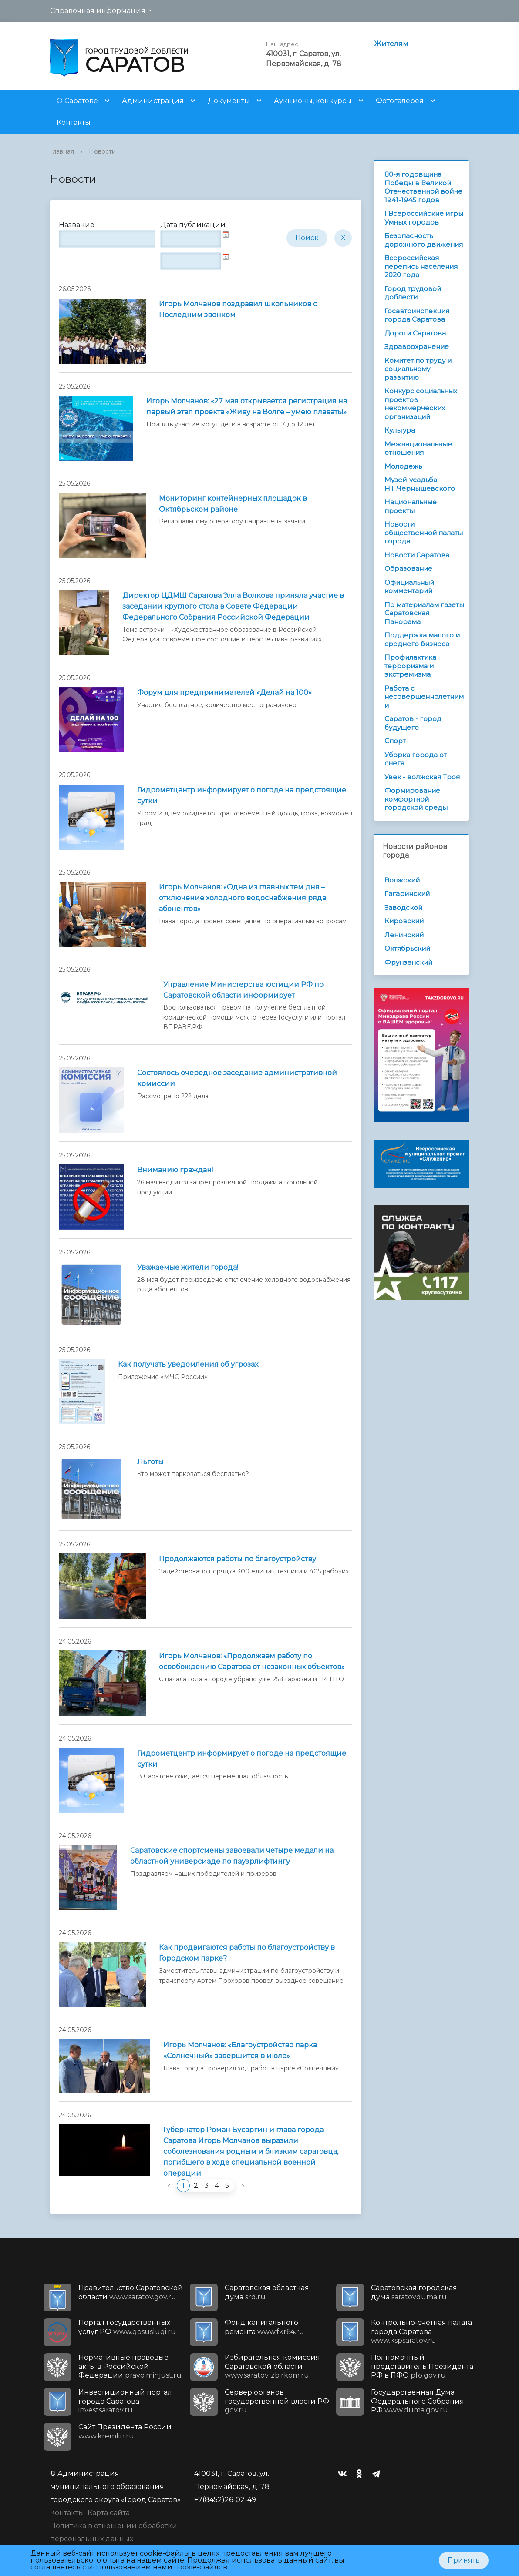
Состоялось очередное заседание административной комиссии (237, 1078)
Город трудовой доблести (412, 293)
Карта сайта (109, 2513)
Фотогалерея (400, 101)
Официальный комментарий (409, 586)
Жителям (391, 44)
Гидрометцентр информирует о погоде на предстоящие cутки (241, 1758)
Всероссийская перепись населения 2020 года (421, 266)
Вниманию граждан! (175, 1170)
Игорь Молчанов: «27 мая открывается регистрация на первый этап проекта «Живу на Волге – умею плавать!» (246, 406)
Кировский (404, 921)
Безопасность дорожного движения (423, 239)
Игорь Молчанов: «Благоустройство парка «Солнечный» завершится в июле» (240, 2050)
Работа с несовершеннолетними (424, 696)
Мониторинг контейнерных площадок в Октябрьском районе (233, 503)
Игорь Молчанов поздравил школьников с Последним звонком (238, 309)
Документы (229, 101)
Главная (62, 151)
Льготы (150, 1462)
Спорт (395, 741)
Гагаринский (407, 893)
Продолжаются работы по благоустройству (237, 1559)
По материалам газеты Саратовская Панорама (424, 613)
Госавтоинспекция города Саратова (416, 315)
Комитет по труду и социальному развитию (418, 369)
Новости (102, 151)
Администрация (153, 101)
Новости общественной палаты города (423, 532)
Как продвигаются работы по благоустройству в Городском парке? (247, 1952)
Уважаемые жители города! (187, 1267)
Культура (399, 430)
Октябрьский (407, 948)
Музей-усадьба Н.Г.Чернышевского (419, 484)
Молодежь (403, 466)
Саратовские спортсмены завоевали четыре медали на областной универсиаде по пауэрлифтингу (232, 1855)
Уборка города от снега (415, 759)
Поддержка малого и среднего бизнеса (422, 639)
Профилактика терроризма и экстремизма (410, 665)
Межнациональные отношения (418, 448)
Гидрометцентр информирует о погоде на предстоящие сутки (241, 795)
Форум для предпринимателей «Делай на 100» (224, 692)
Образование (408, 568)
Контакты (74, 122)
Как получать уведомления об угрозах (188, 1364)
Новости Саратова (416, 555)
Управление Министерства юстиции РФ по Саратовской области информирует (243, 990)
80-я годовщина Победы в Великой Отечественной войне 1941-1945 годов (423, 187)
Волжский (402, 880)
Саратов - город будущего (412, 722)
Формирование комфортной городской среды (416, 799)
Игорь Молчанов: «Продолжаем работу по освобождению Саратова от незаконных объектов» (252, 1661)
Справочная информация (97, 11)
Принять (464, 2560)
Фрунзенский (408, 962)
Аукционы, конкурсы (313, 101)
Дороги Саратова (415, 333)
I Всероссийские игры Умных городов (423, 217)
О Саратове (77, 101)
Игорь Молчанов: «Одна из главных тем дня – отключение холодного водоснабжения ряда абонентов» (242, 898)
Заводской (403, 907)
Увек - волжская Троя (422, 777)
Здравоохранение (416, 346)
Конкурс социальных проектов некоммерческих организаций (420, 404)
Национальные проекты (410, 506)
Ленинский (404, 935)
